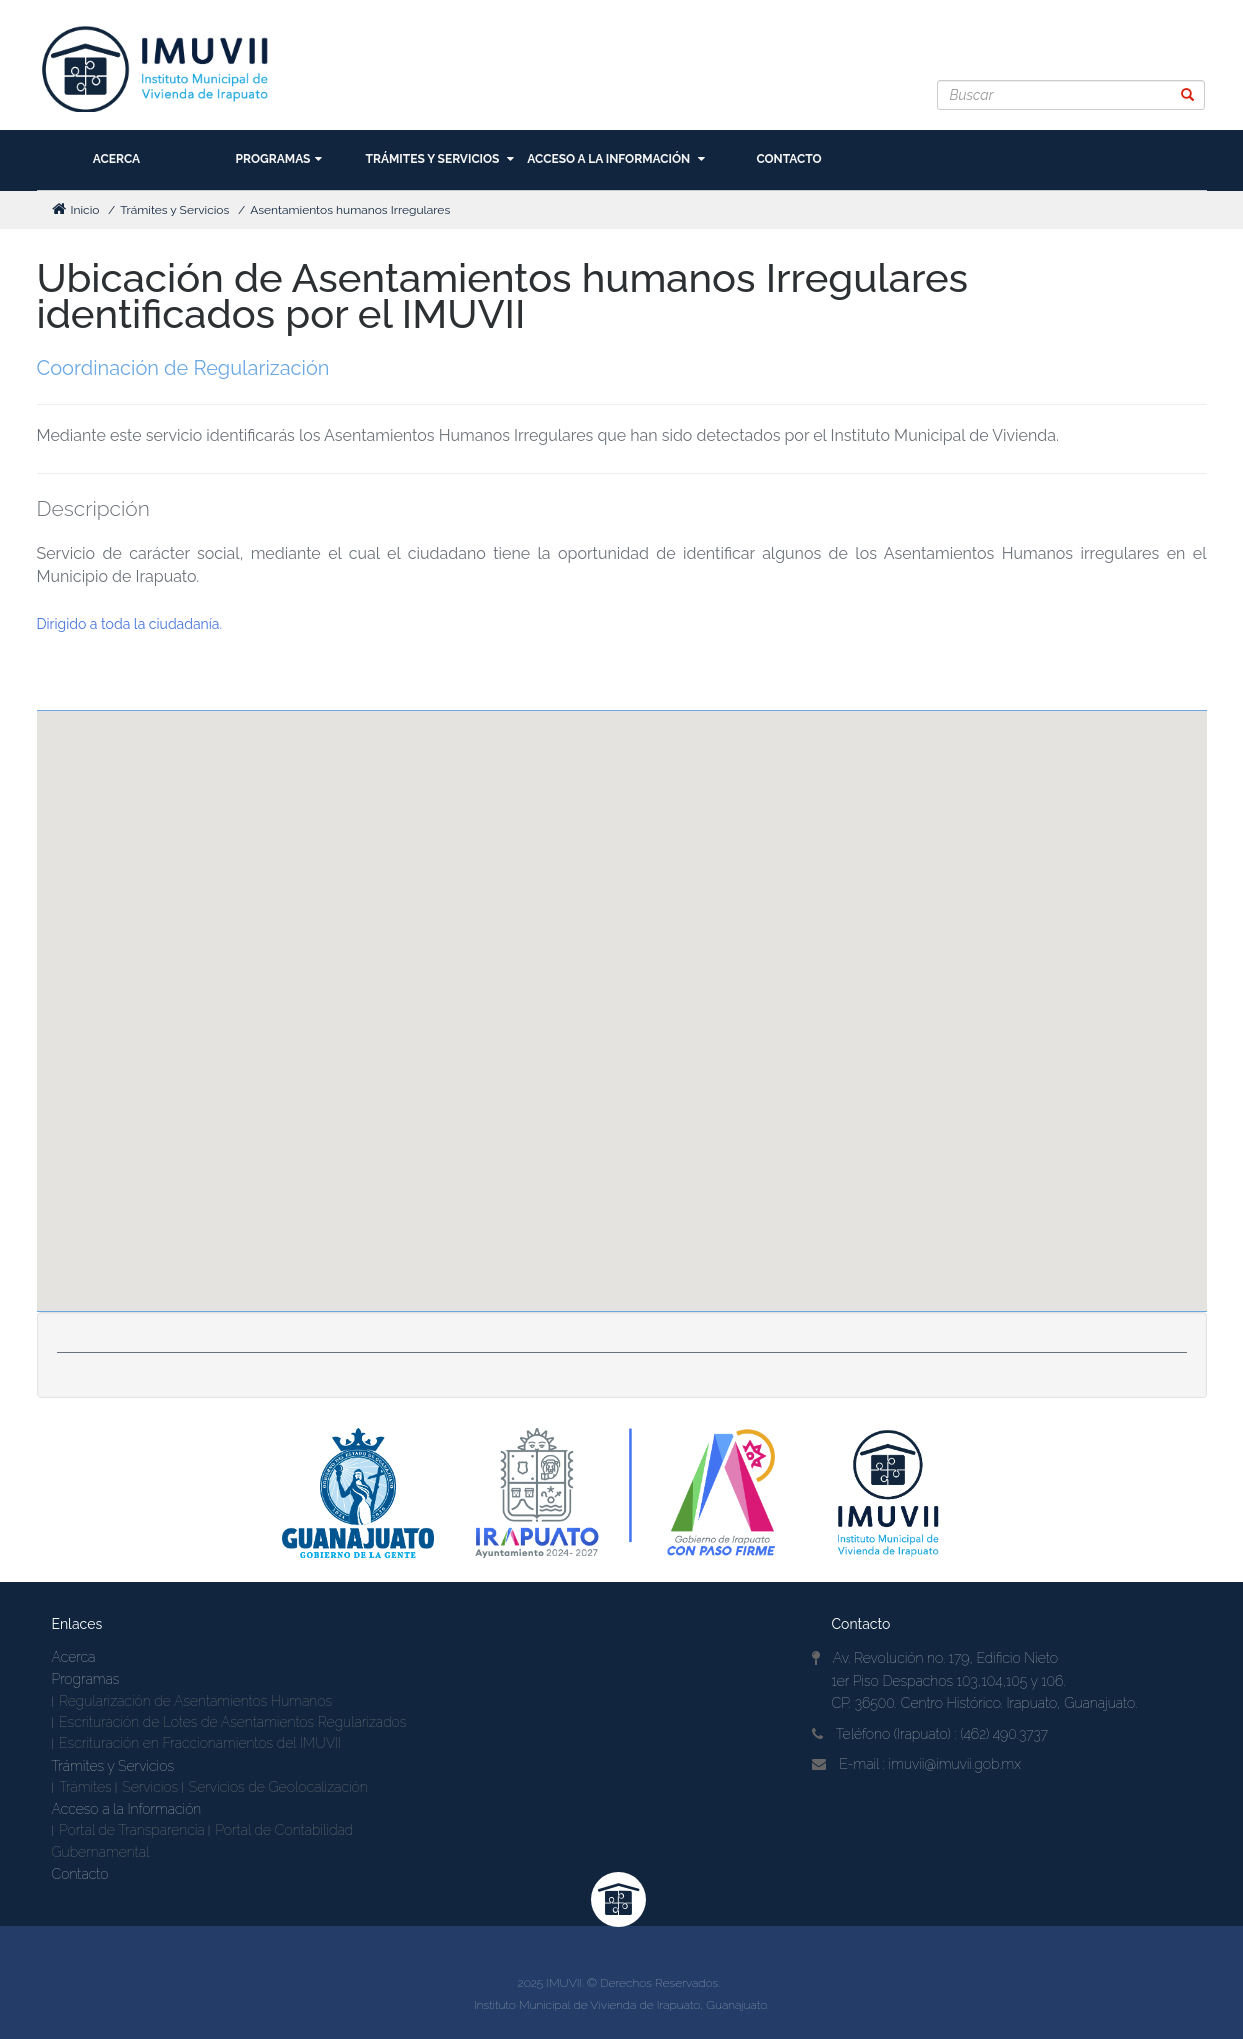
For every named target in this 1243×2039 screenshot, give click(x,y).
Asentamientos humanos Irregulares (350, 210)
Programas (279, 159)
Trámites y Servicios (440, 159)
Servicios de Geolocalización (278, 1787)
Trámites (85, 1787)
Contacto (788, 159)
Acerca (116, 159)
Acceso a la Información (616, 159)
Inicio (76, 210)
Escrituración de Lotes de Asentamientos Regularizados (232, 1722)
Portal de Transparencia (132, 1830)
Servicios (150, 1787)
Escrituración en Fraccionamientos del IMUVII (200, 1743)
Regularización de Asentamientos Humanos (195, 1701)
